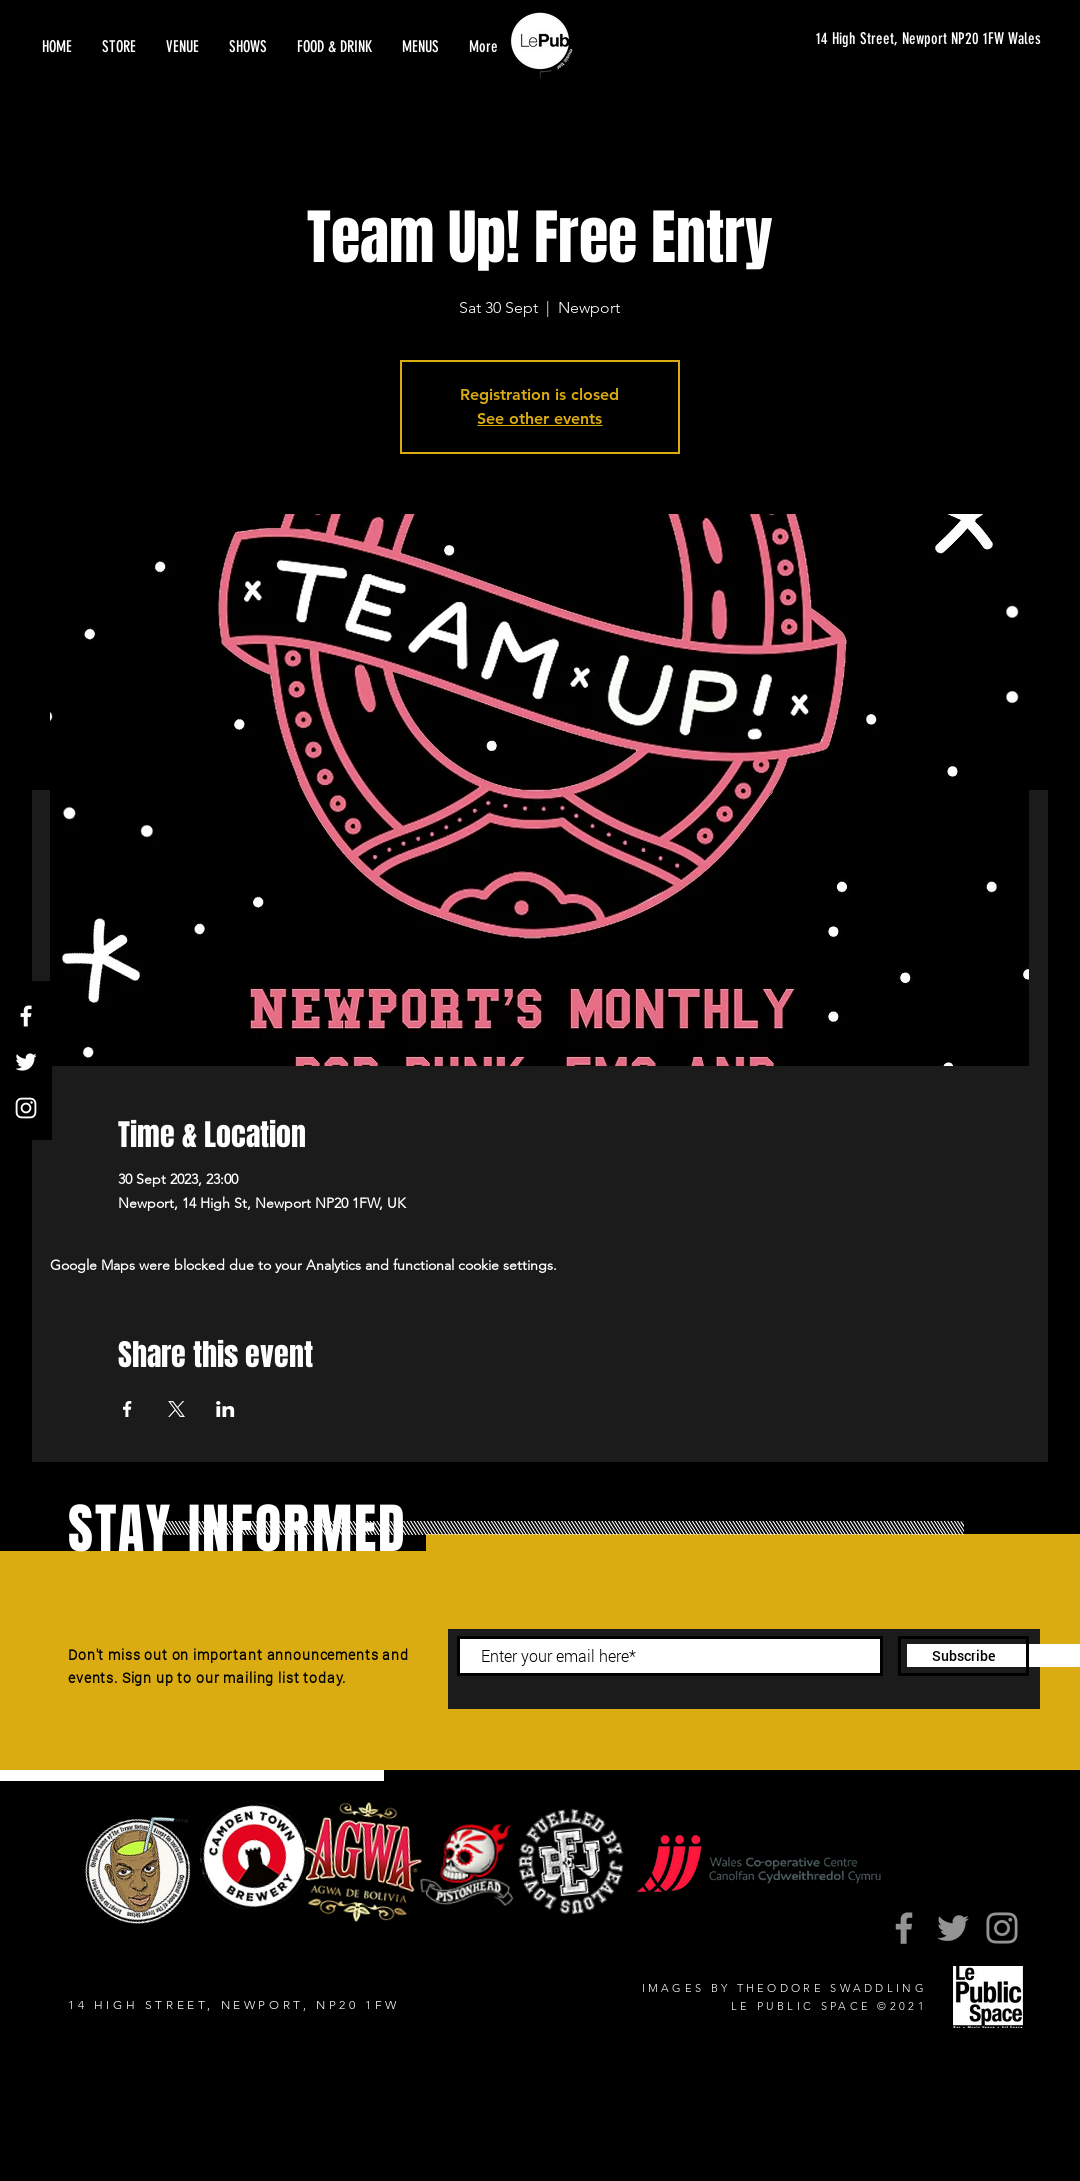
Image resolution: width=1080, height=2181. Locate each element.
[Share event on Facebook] (127, 1409)
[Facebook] (26, 1016)
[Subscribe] (963, 1656)
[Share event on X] (176, 1409)
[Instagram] (26, 1108)
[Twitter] (26, 1062)
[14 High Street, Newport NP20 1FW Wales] (909, 39)
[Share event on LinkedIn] (225, 1409)
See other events (539, 418)
